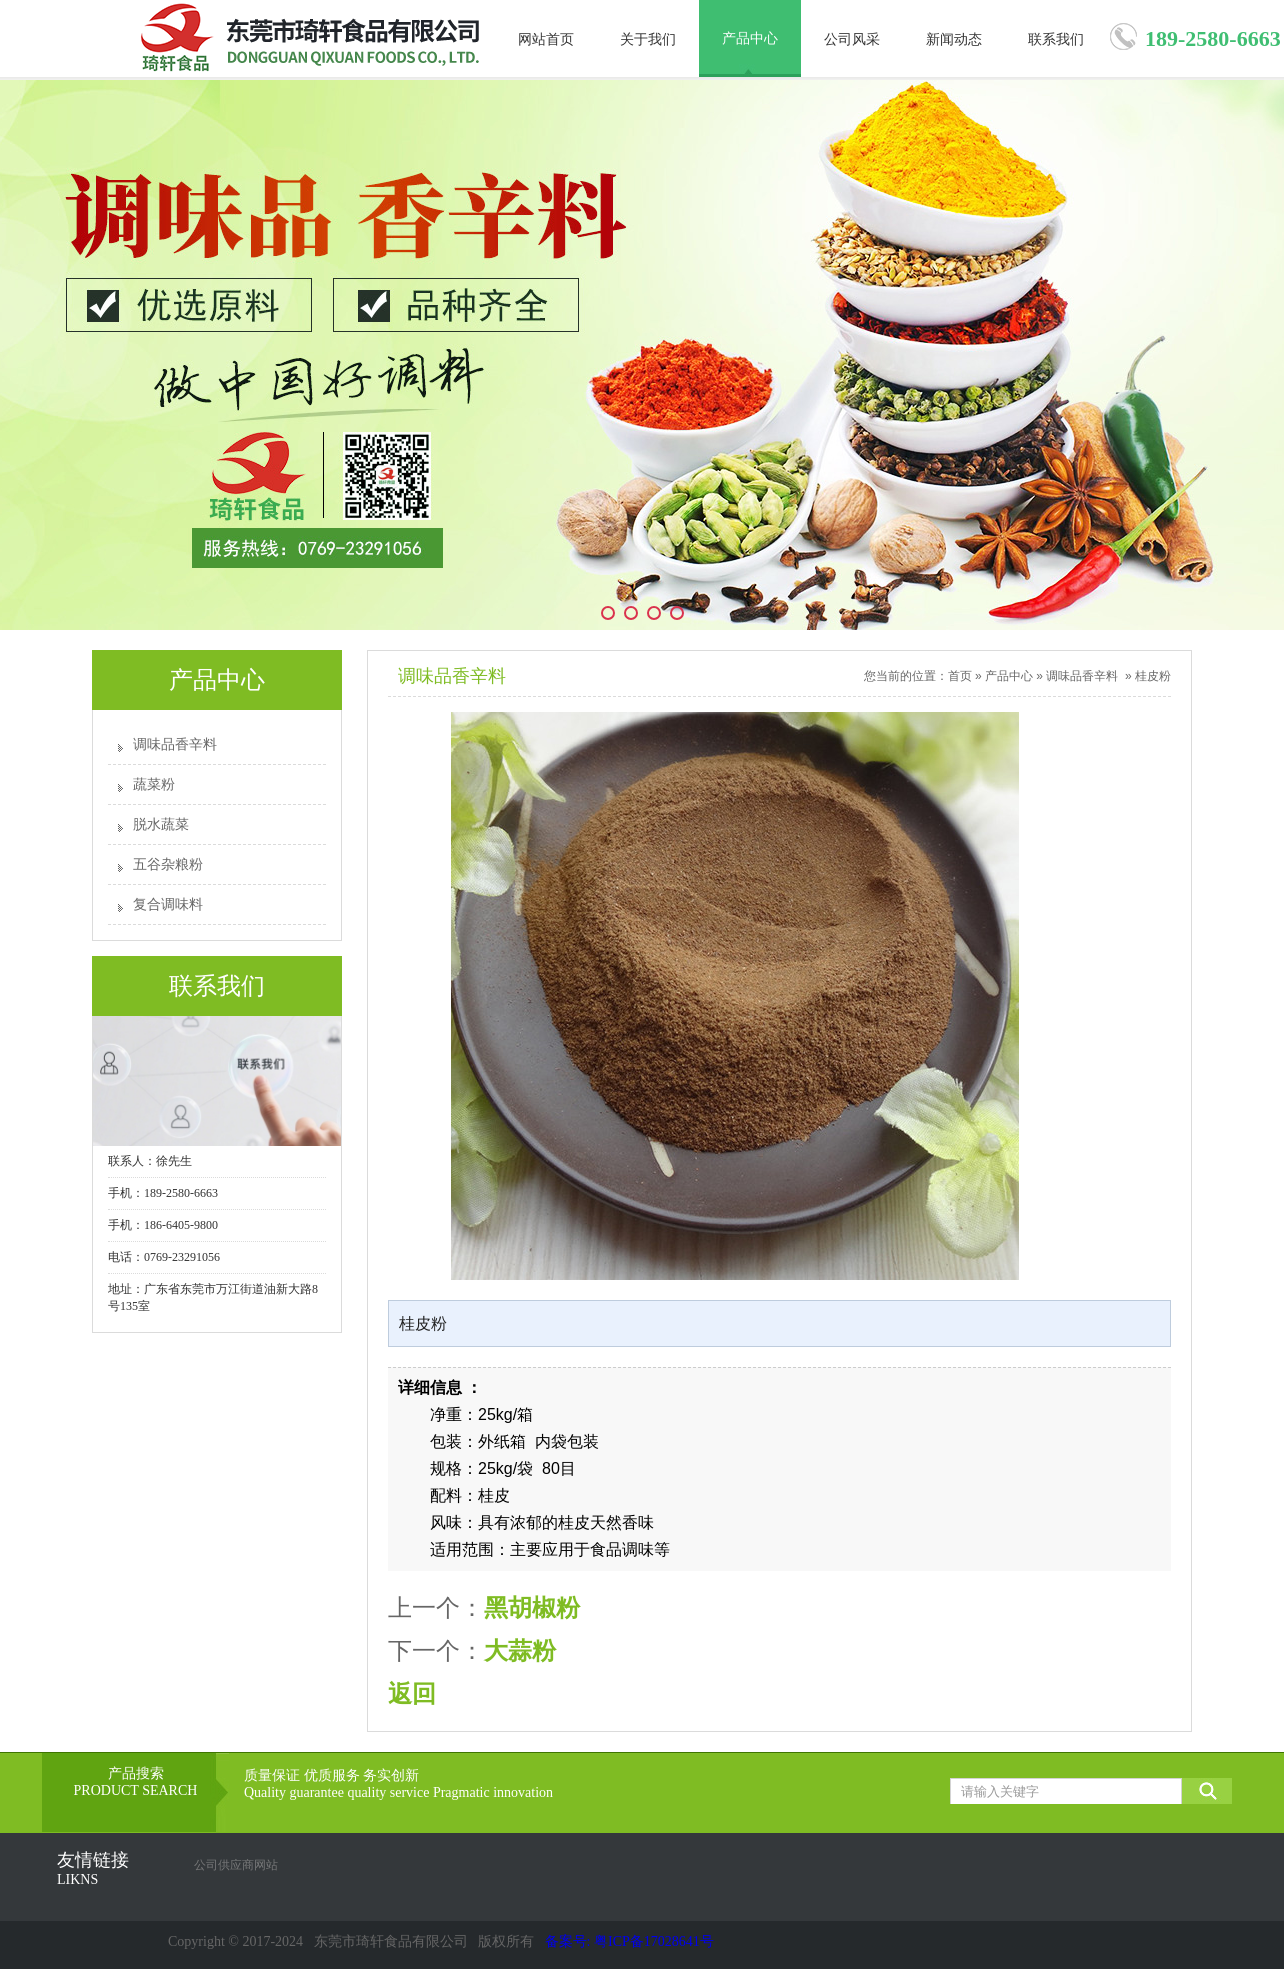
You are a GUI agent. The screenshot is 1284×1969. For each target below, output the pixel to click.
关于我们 (648, 39)
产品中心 (750, 38)
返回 (412, 1693)
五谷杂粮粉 (168, 864)
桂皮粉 (1153, 676)
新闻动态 (954, 39)
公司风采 (852, 39)
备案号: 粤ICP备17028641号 (629, 1941)
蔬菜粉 (154, 784)
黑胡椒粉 (532, 1607)
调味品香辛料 (175, 744)
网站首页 (546, 39)
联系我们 (1056, 39)
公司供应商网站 (236, 1865)
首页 (960, 676)
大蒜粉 (520, 1650)
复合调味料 (168, 904)
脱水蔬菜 (161, 824)
